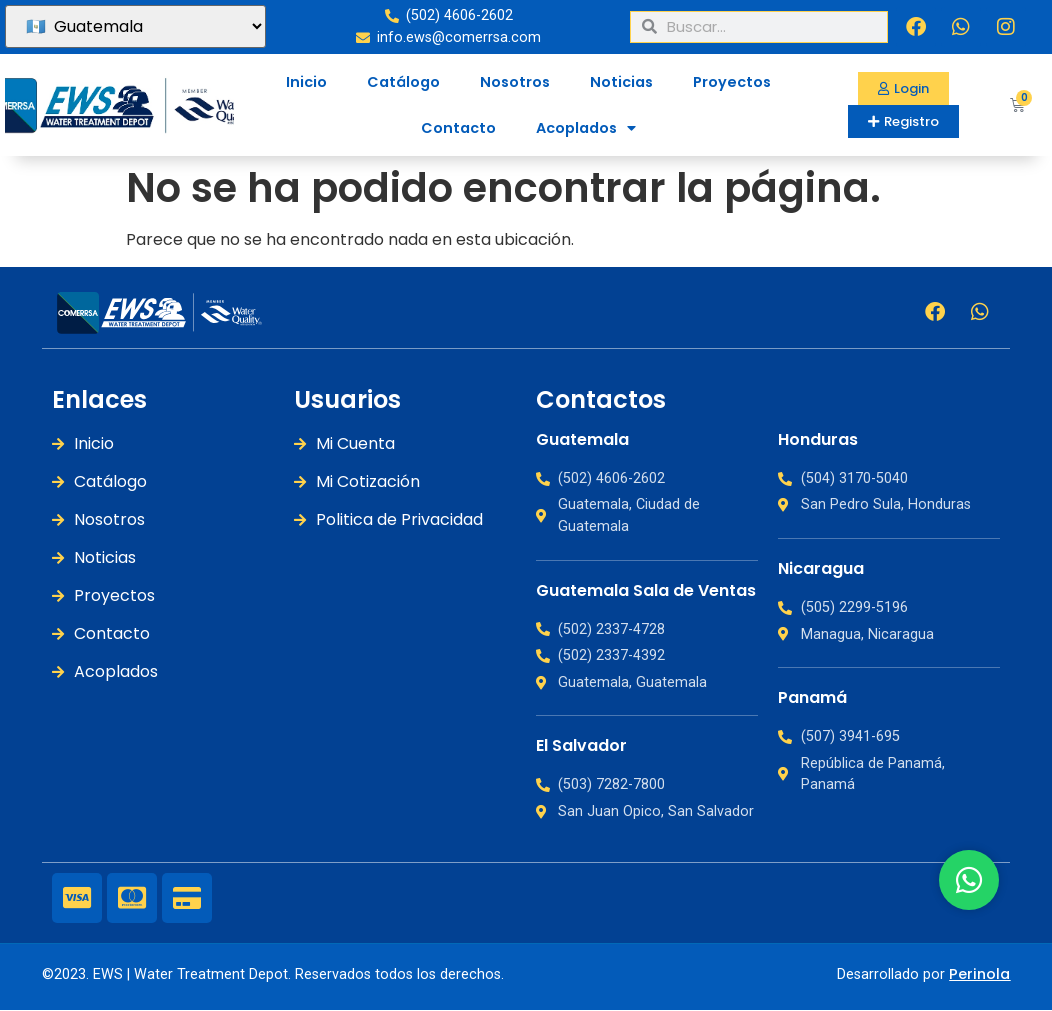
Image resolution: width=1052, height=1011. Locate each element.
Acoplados (586, 128)
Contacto (458, 128)
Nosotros (515, 82)
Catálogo (403, 82)
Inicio (306, 82)
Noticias (621, 82)
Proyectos (732, 82)
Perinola (979, 974)
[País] (135, 26)
